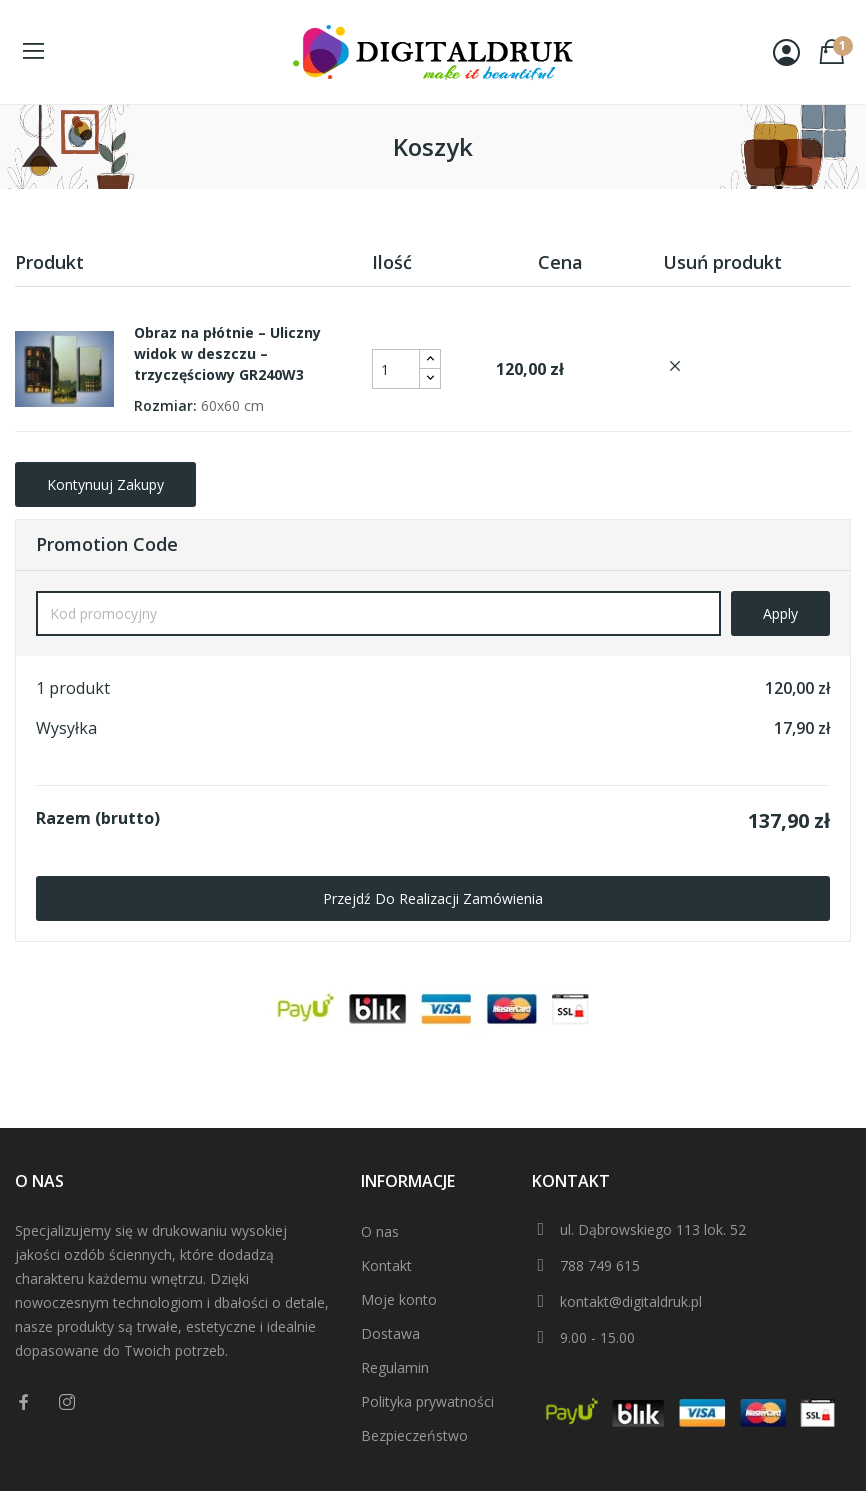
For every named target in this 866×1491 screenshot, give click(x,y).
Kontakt (386, 1265)
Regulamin (395, 1367)
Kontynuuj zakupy (105, 484)
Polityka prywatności (427, 1401)
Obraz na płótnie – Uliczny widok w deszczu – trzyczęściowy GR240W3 (227, 353)
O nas (380, 1231)
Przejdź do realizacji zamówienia (433, 898)
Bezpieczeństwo (414, 1435)
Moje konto (399, 1299)
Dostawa (390, 1333)
